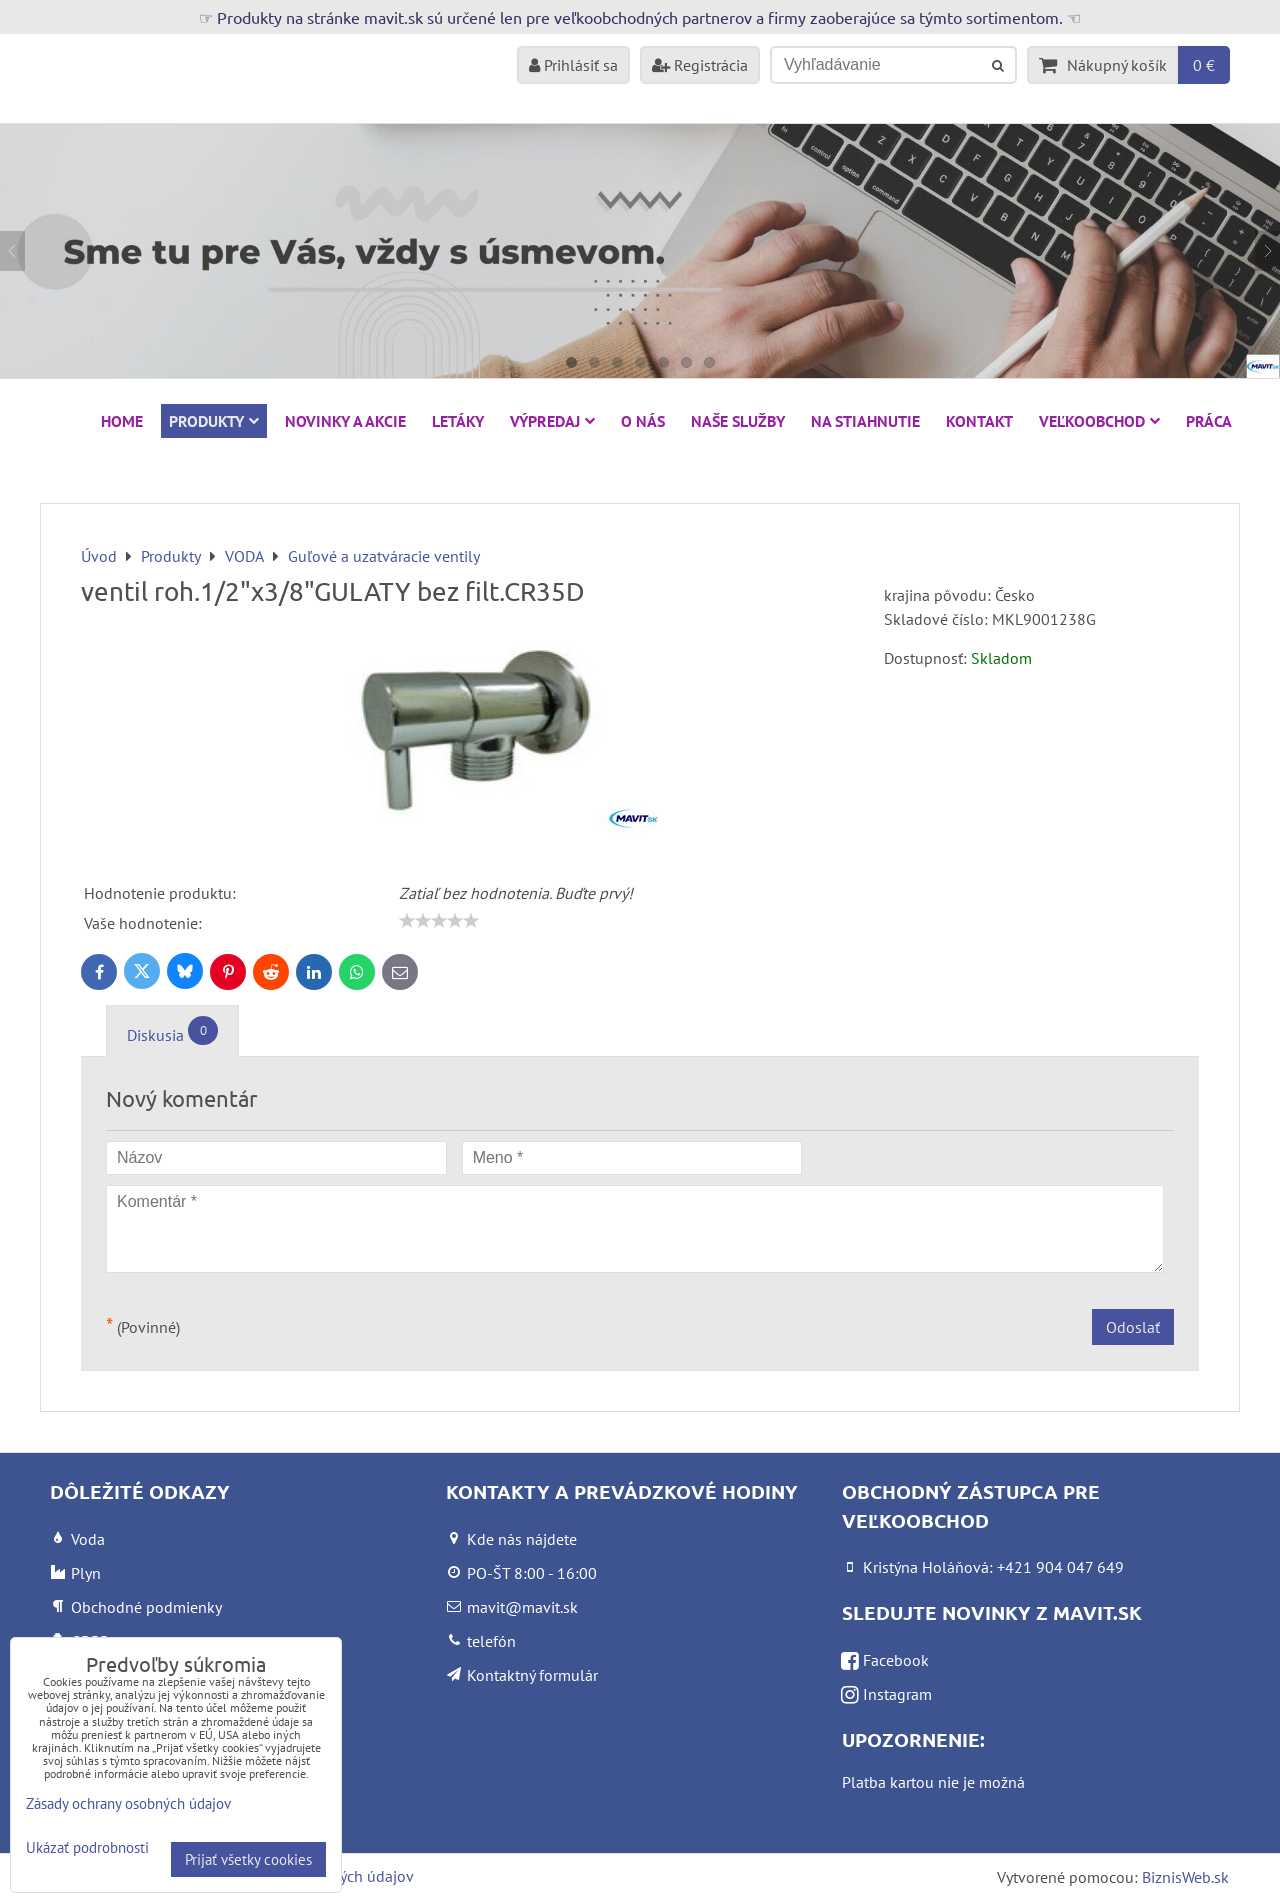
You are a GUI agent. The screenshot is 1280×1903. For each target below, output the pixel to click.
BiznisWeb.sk (1185, 1877)
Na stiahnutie (865, 421)
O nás (643, 421)
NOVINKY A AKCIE (345, 421)
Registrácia (700, 65)
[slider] (439, 921)
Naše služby (738, 421)
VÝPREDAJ (552, 421)
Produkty (214, 421)
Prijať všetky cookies (248, 1859)
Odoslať (1133, 1327)
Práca (1209, 421)
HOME (122, 421)
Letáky (458, 421)
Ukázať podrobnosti (87, 1848)
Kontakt (979, 421)
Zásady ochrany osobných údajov (128, 1803)
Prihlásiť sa (573, 65)
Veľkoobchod (1099, 421)
